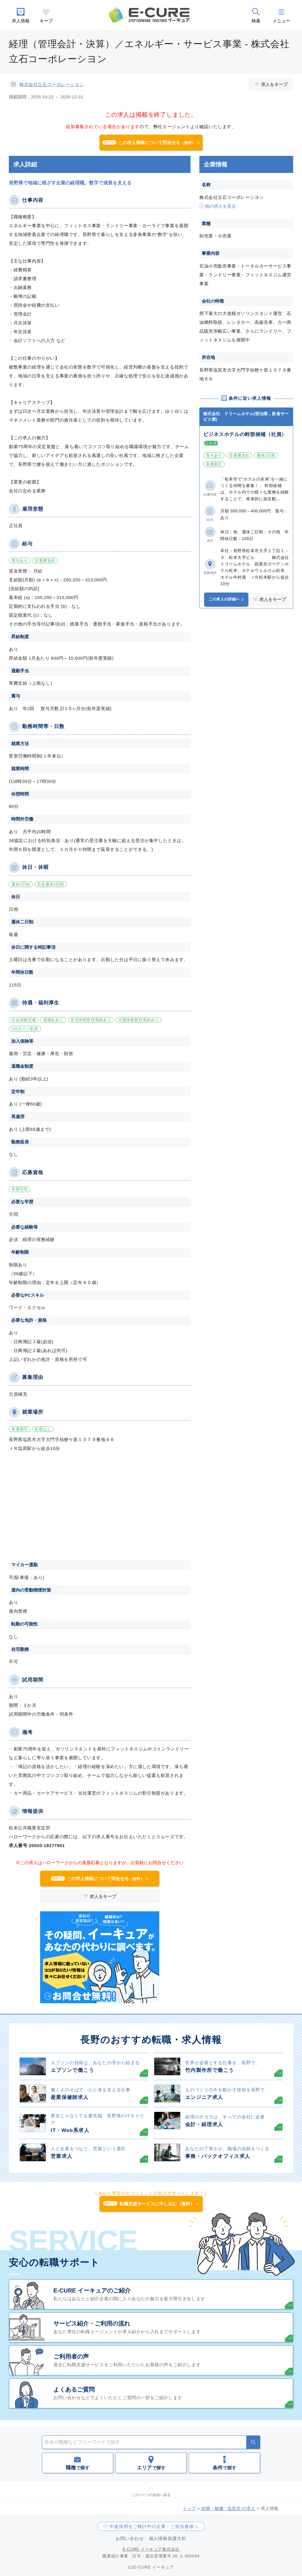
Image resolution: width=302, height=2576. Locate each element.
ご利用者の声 (71, 2356)
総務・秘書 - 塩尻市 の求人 (228, 2508)
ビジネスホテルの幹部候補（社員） (245, 434)
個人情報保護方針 (167, 2538)
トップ (189, 2508)
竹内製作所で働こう (209, 2070)
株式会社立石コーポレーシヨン (51, 84)
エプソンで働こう (72, 2070)
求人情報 (20, 21)
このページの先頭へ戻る (151, 2495)
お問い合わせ (130, 2538)
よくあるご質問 (74, 2389)
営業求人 (61, 2156)
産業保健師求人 (70, 2097)
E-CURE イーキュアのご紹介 (92, 2290)
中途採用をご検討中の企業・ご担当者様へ (153, 2526)
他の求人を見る (220, 206)
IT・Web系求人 (70, 2130)
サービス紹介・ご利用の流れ (91, 2323)
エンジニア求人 (204, 2097)
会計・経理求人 (204, 2124)
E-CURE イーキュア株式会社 (151, 2549)
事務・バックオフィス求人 (217, 2156)
